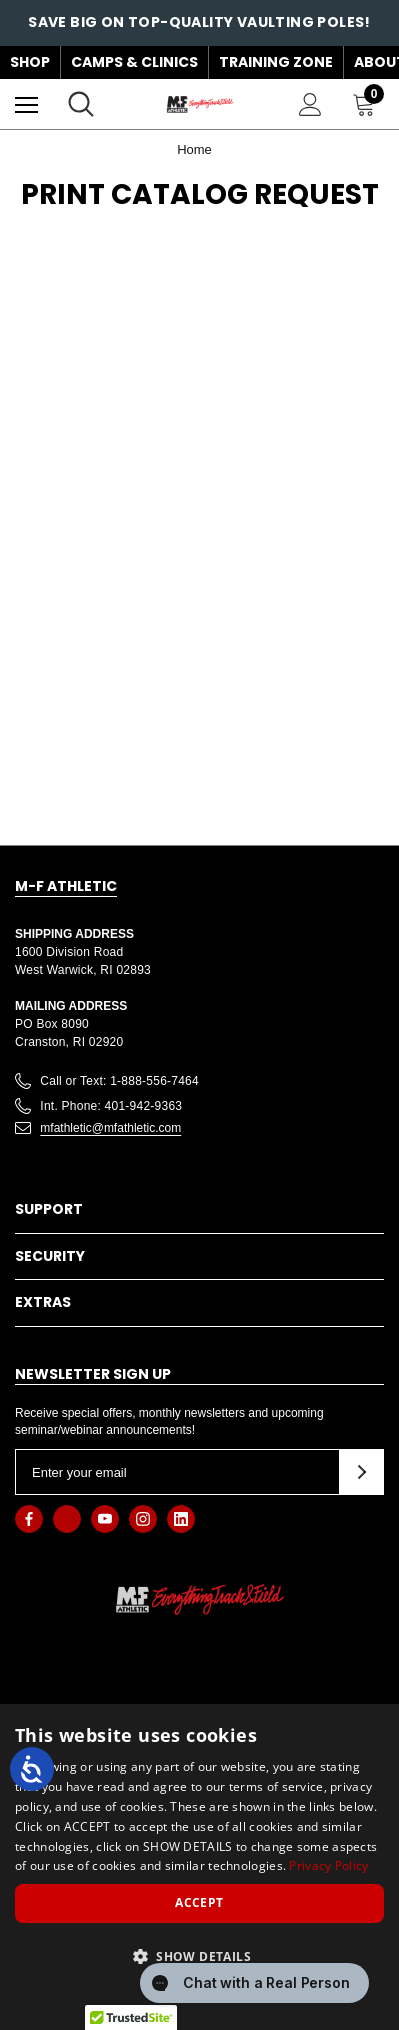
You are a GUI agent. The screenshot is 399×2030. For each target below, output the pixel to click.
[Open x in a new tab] (67, 1519)
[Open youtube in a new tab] (105, 1519)
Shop (30, 62)
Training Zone (276, 62)
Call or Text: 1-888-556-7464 (119, 1081)
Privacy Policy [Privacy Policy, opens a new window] (328, 1865)
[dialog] (199, 1867)
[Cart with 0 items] (368, 104)
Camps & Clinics (134, 62)
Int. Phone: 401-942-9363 (111, 1106)
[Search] (81, 104)
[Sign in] (310, 104)
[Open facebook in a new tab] (29, 1519)
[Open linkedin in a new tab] (181, 1519)
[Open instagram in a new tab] (143, 1519)
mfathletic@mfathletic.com (110, 1128)
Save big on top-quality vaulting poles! (199, 22)
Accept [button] (199, 1902)
